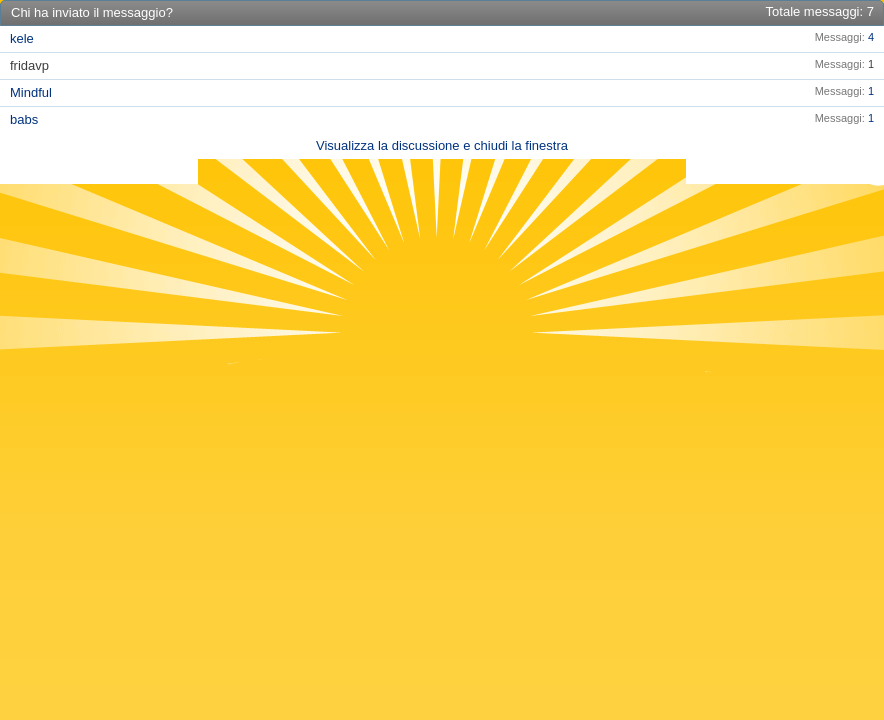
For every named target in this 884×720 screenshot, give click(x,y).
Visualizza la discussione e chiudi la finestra (442, 145)
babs (24, 119)
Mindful (31, 92)
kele (22, 38)
